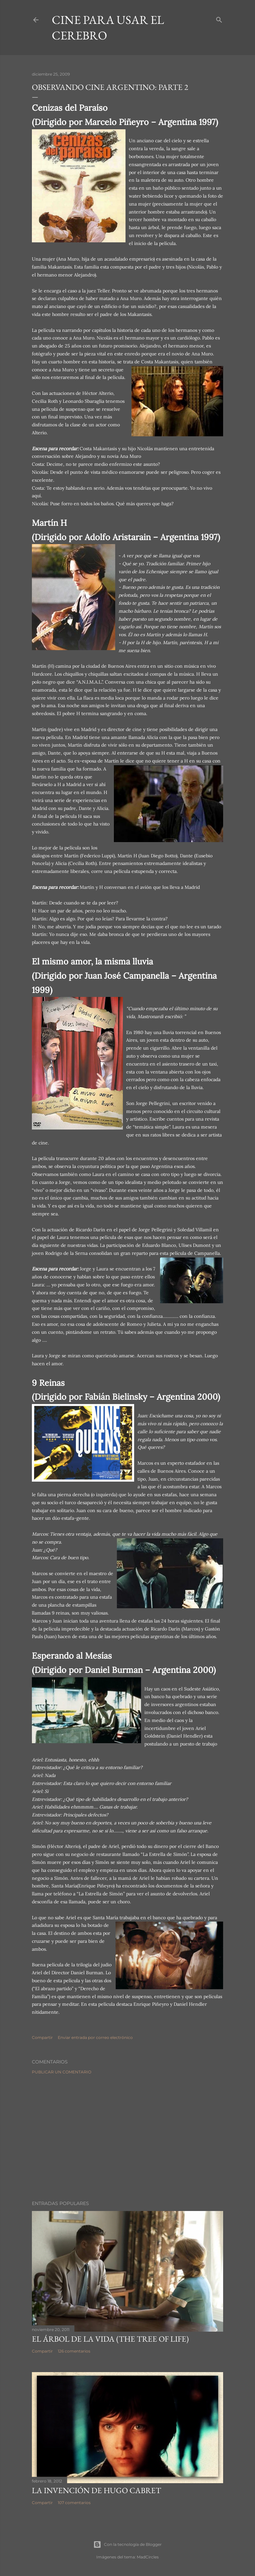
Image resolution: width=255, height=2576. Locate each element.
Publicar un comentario (61, 2071)
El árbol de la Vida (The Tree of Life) (110, 2339)
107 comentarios (74, 2502)
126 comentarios (74, 2351)
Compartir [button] (42, 2037)
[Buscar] (219, 18)
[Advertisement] (127, 2137)
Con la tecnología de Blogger (127, 2544)
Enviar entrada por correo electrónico (95, 2037)
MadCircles (148, 2556)
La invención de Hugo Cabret (96, 2490)
